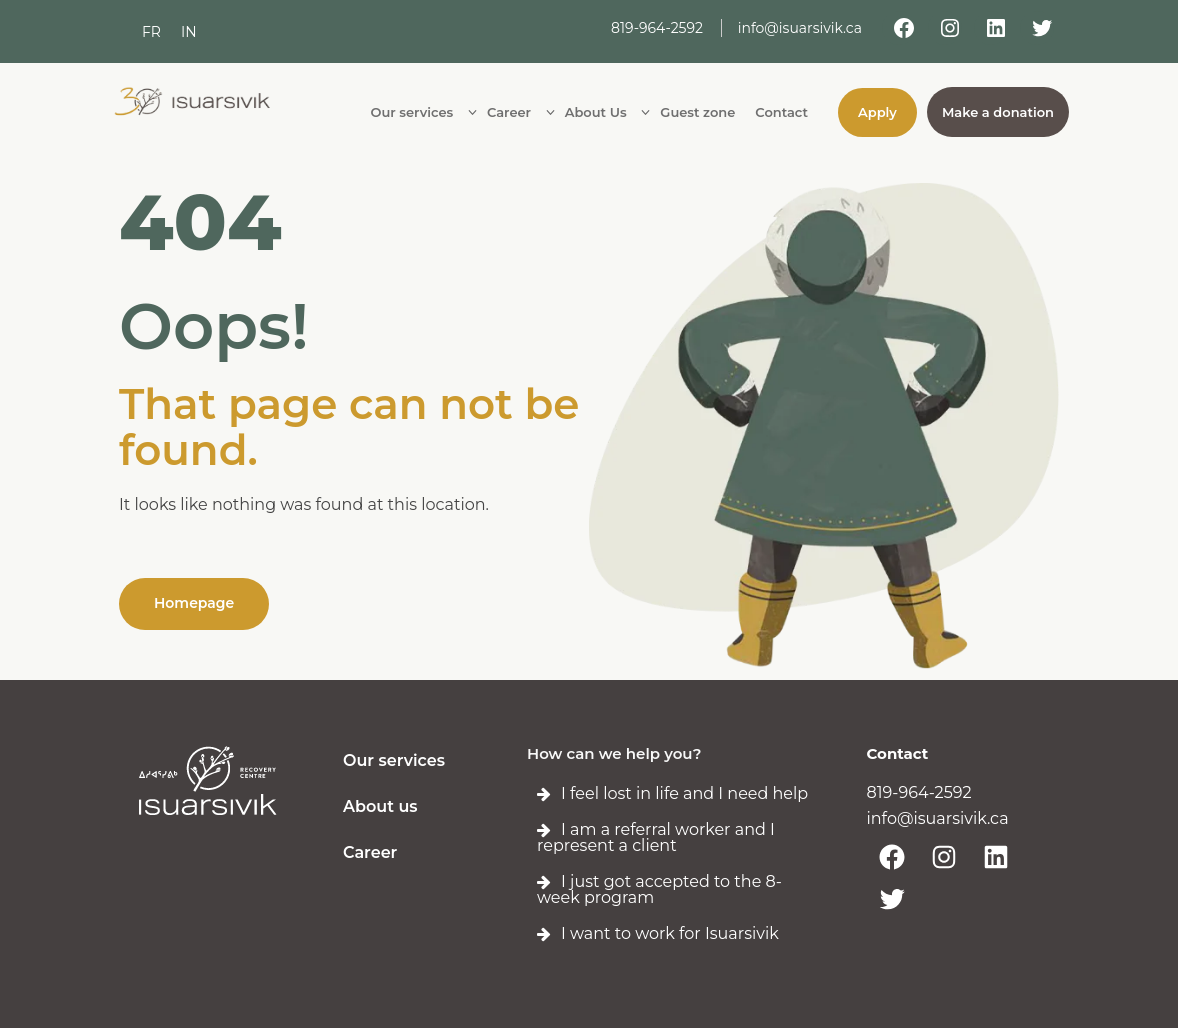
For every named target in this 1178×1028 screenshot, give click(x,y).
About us (380, 806)
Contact (898, 753)
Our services (394, 760)
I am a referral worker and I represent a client (656, 837)
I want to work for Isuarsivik (670, 933)
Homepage (194, 603)
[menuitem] (151, 32)
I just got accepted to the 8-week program (659, 889)
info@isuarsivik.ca (800, 28)
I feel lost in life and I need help (684, 793)
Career (370, 852)
